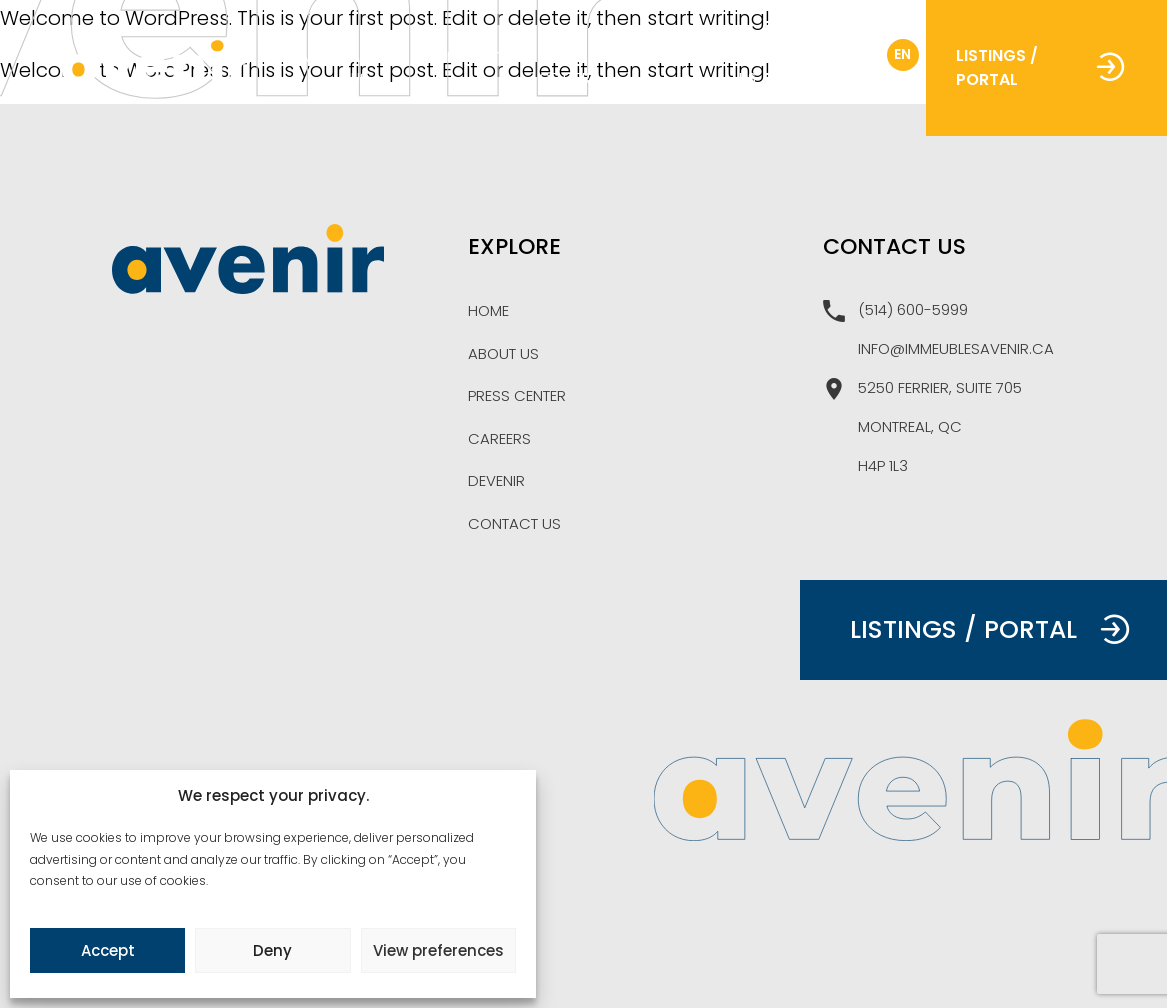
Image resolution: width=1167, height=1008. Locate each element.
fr (855, 54)
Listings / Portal (1040, 67)
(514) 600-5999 (895, 311)
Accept (108, 950)
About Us (374, 67)
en (902, 54)
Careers (680, 57)
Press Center (564, 67)
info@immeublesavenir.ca (956, 348)
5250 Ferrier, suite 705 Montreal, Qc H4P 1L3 (922, 426)
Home (301, 57)
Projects (474, 57)
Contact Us (774, 67)
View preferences (438, 950)
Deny (272, 950)
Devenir (496, 480)
